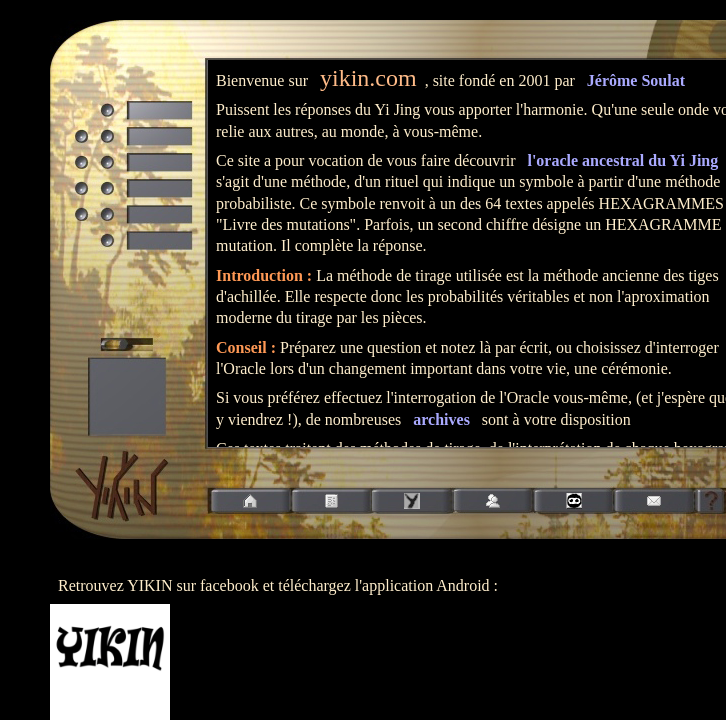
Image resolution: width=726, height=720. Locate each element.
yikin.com (368, 78)
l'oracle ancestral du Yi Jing (622, 160)
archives (441, 419)
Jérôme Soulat (636, 80)
